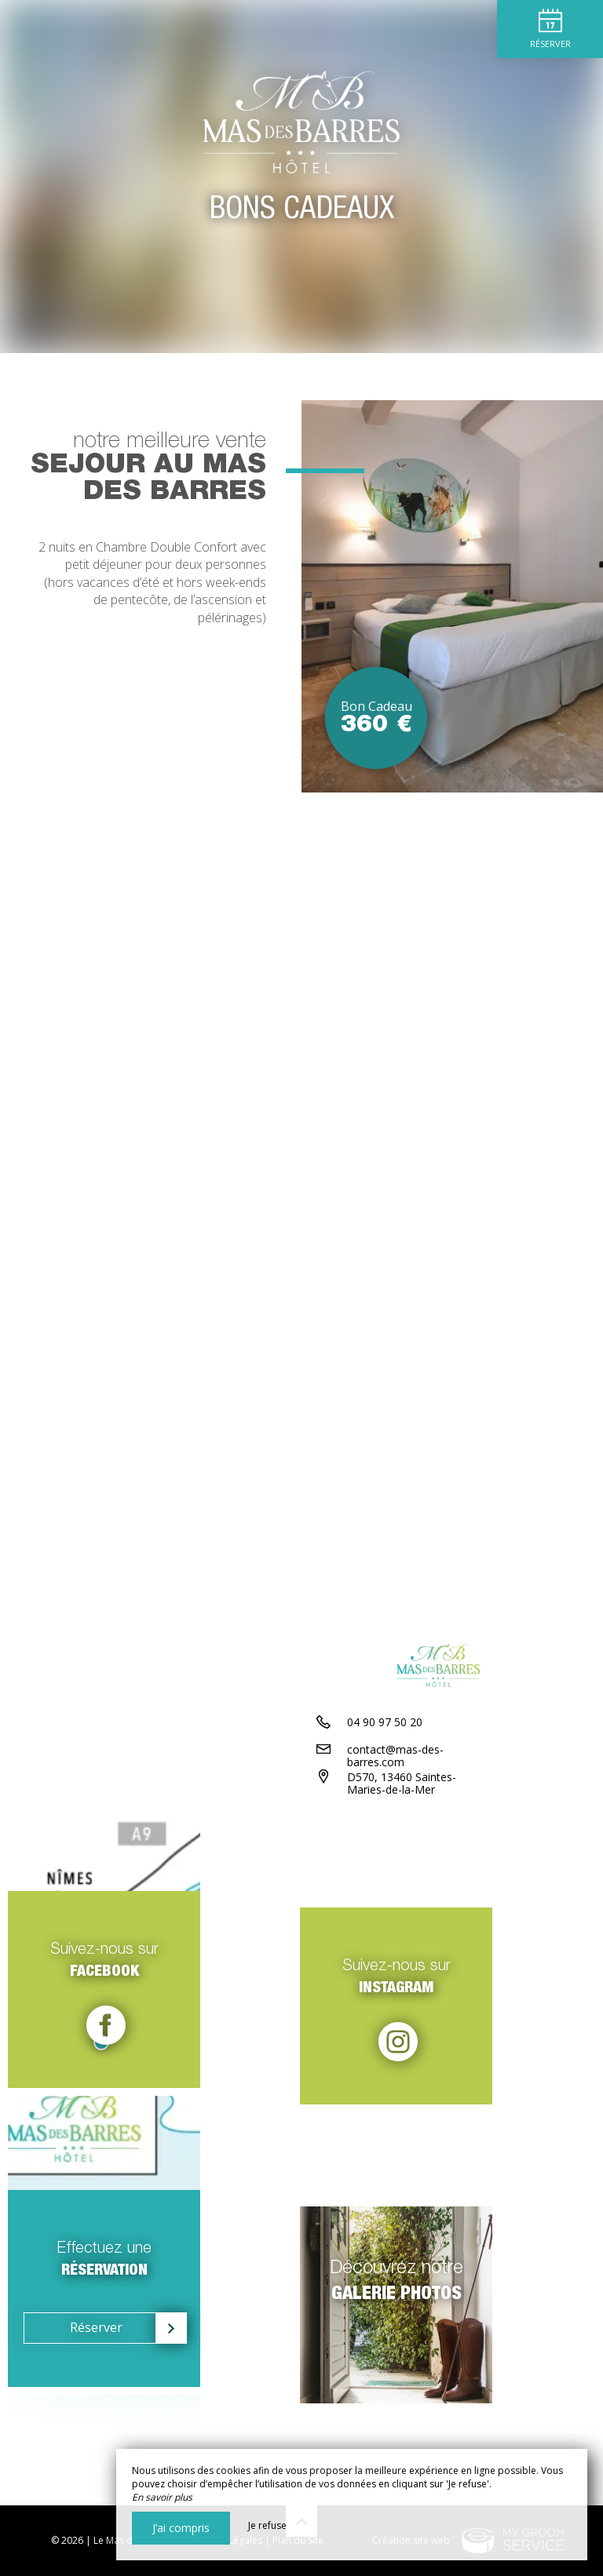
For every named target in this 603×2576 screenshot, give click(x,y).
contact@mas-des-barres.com (424, 1842)
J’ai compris (181, 2527)
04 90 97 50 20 (384, 1815)
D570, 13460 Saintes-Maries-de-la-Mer (435, 1877)
